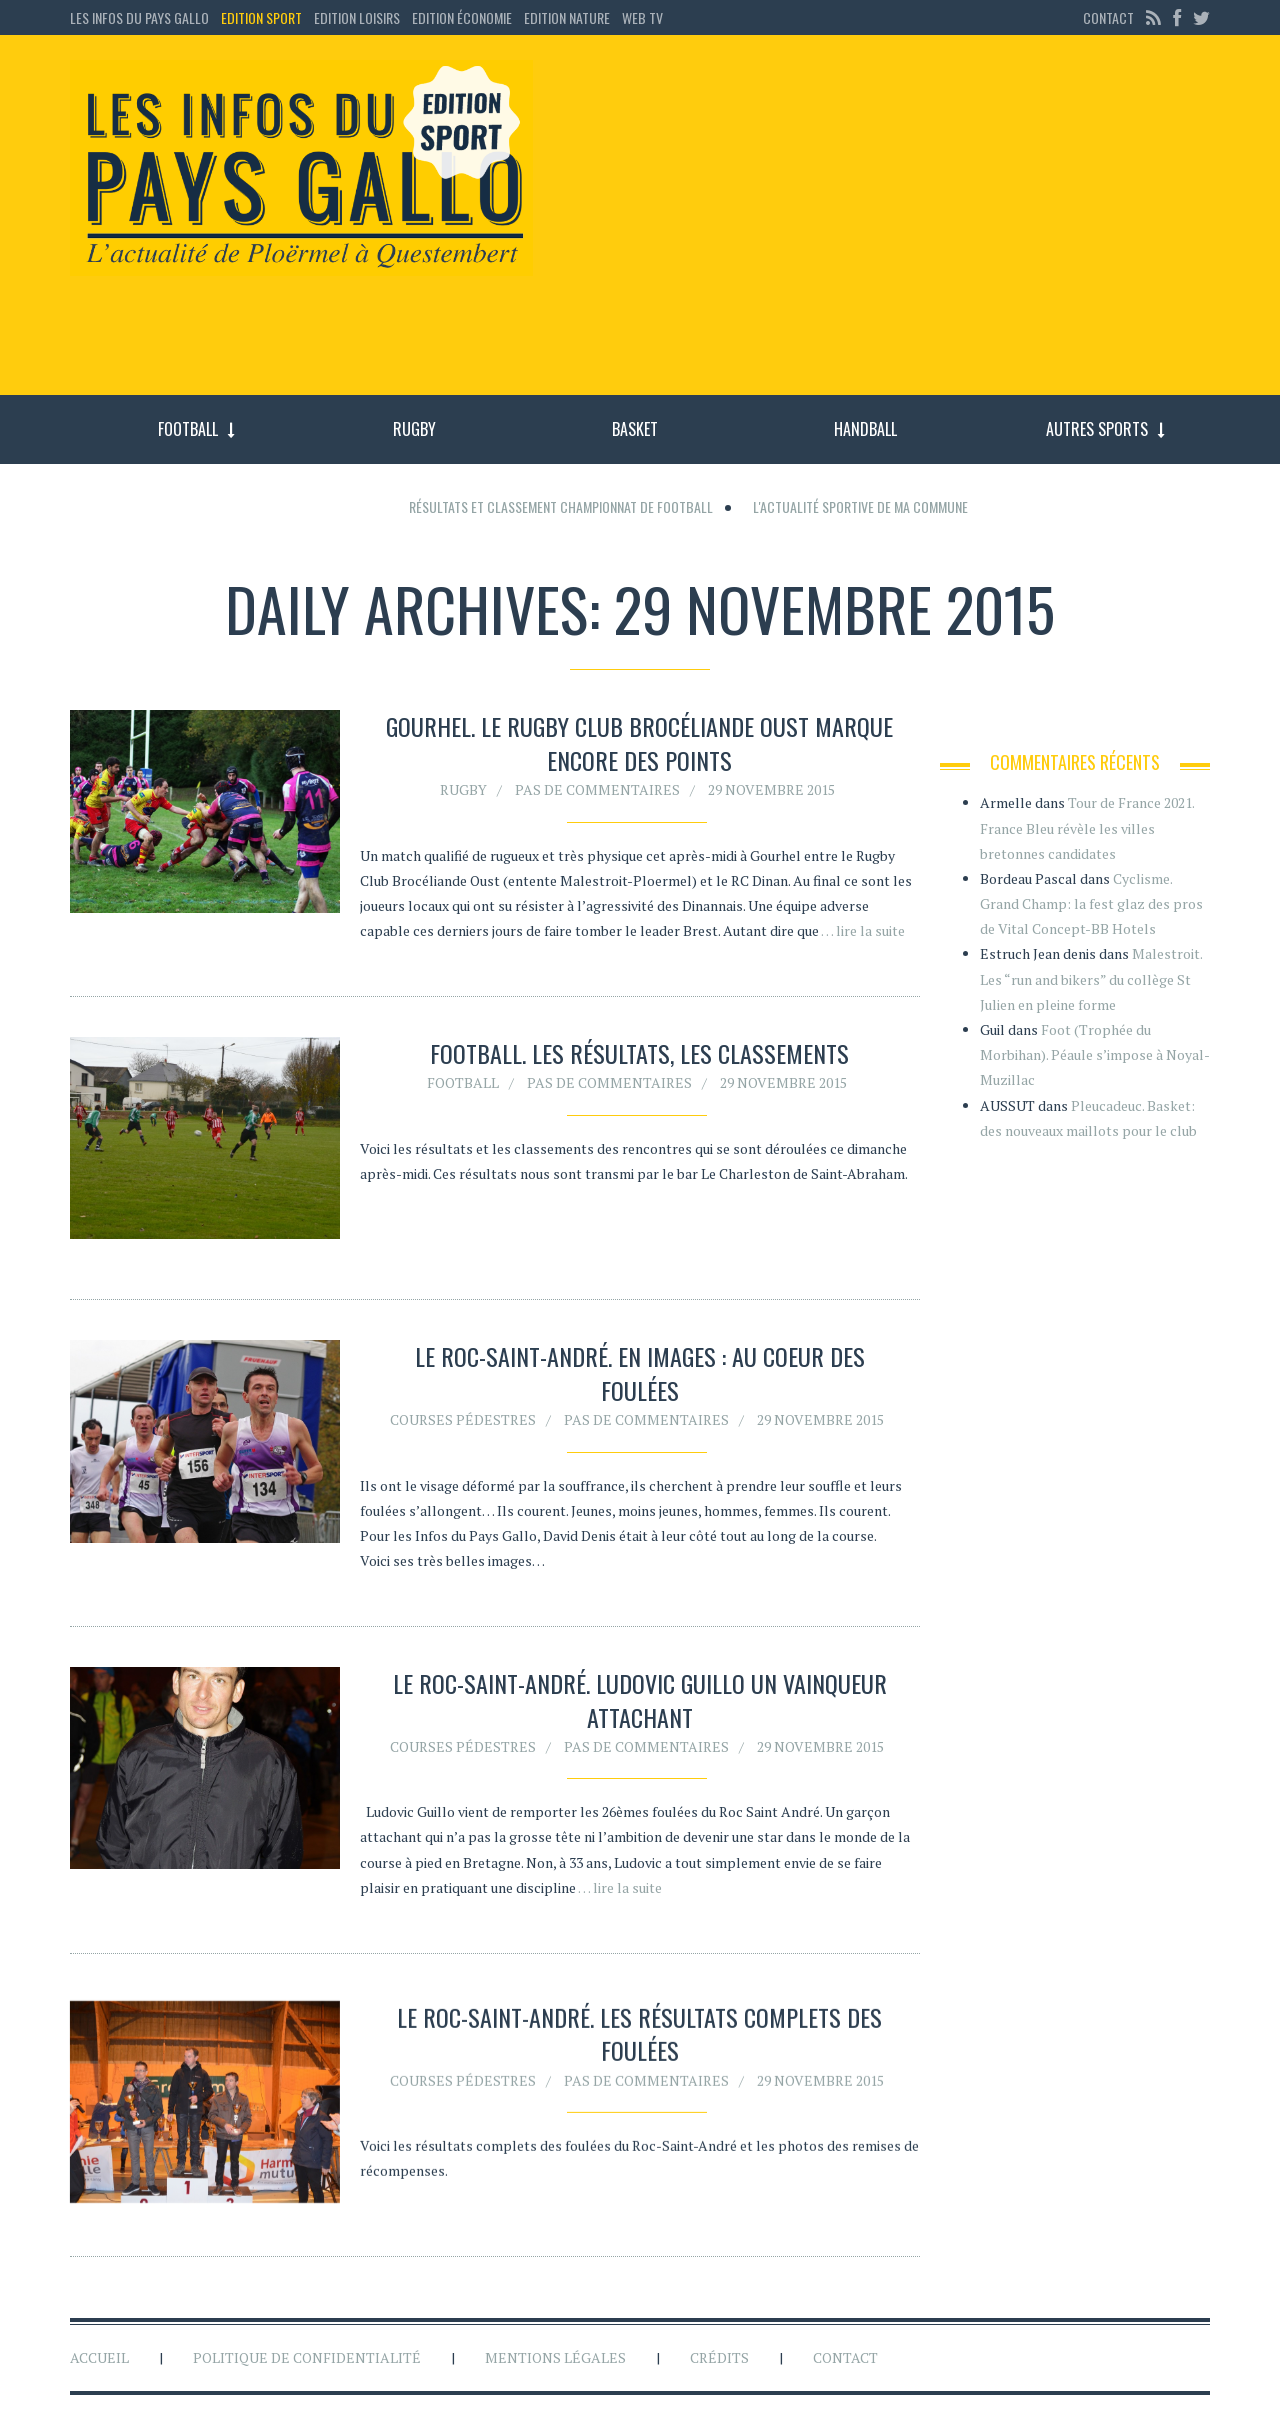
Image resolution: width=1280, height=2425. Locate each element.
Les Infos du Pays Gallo (139, 17)
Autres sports (1097, 429)
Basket (635, 429)
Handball (865, 429)
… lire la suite (863, 930)
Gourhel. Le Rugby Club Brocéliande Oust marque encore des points (639, 743)
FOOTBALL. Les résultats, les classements (639, 1053)
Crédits (719, 2357)
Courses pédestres (463, 1419)
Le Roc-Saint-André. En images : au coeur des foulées (640, 1373)
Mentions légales (555, 2357)
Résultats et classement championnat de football (561, 506)
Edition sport (261, 17)
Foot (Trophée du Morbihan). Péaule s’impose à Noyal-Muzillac (1095, 1054)
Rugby (414, 429)
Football (188, 429)
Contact (1108, 17)
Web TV (642, 17)
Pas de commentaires (597, 789)
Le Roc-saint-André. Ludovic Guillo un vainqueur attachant (640, 1700)
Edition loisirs (357, 17)
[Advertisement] (888, 225)
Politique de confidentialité (307, 2357)
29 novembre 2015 (771, 789)
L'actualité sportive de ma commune (860, 506)
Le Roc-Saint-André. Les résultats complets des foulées (639, 2038)
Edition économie (462, 17)
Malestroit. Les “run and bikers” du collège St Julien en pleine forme (1091, 978)
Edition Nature (567, 17)
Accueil (99, 2357)
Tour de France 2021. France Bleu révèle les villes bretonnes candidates (1087, 827)
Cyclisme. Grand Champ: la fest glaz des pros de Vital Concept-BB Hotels (1091, 903)
